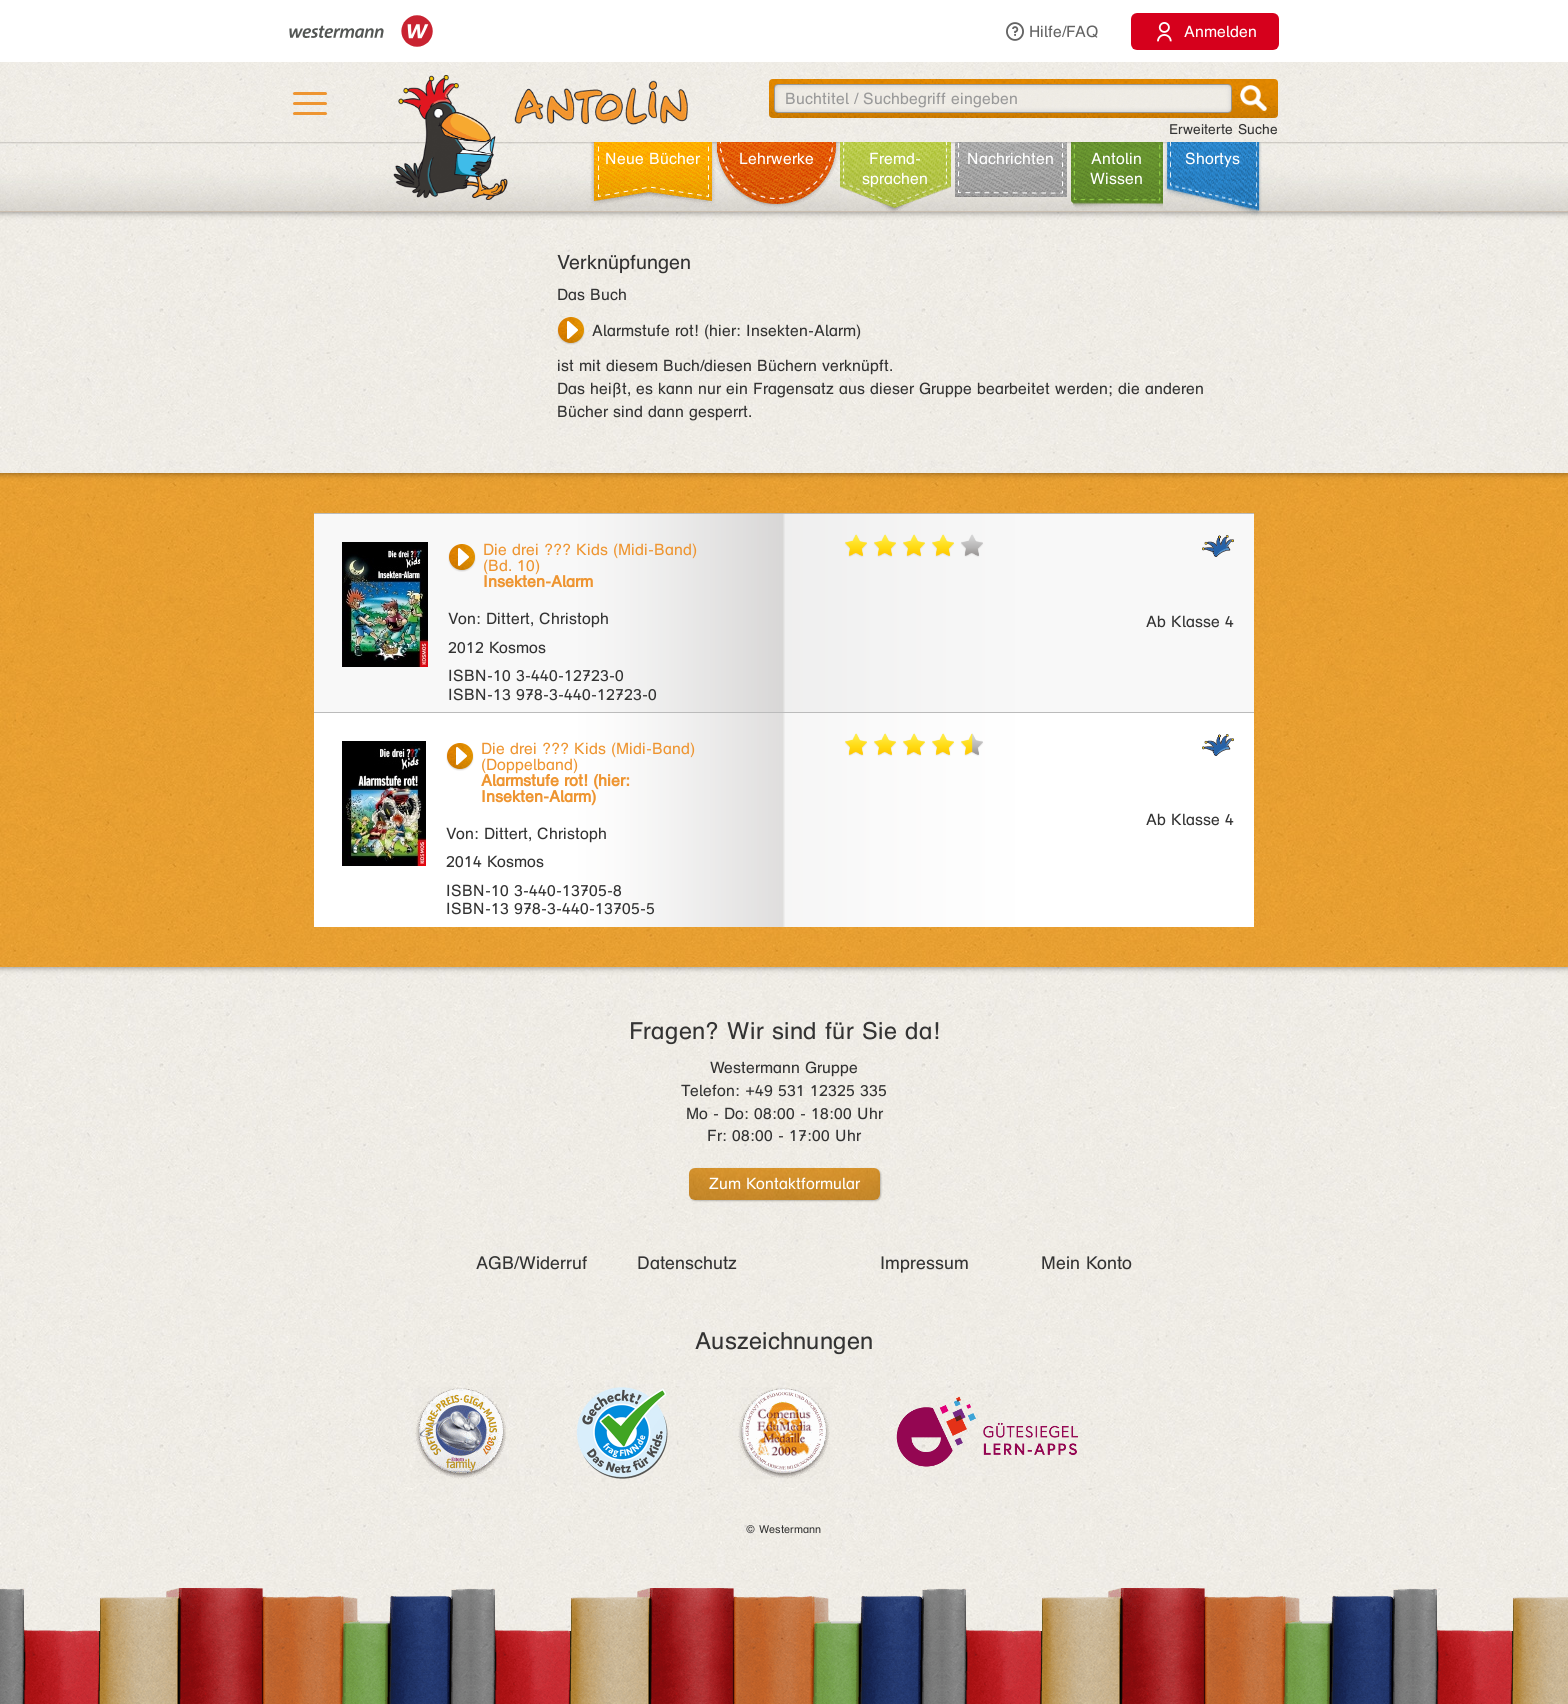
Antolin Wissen (1116, 168)
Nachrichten (1010, 158)
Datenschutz (687, 1263)
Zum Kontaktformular (784, 1183)
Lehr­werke (776, 158)
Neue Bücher (652, 158)
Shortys (1212, 158)
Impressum (924, 1263)
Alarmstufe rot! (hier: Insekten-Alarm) (726, 330)
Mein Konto (1086, 1263)
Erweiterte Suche (1223, 129)
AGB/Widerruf (531, 1263)
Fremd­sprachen (895, 168)
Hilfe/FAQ (1051, 31)
